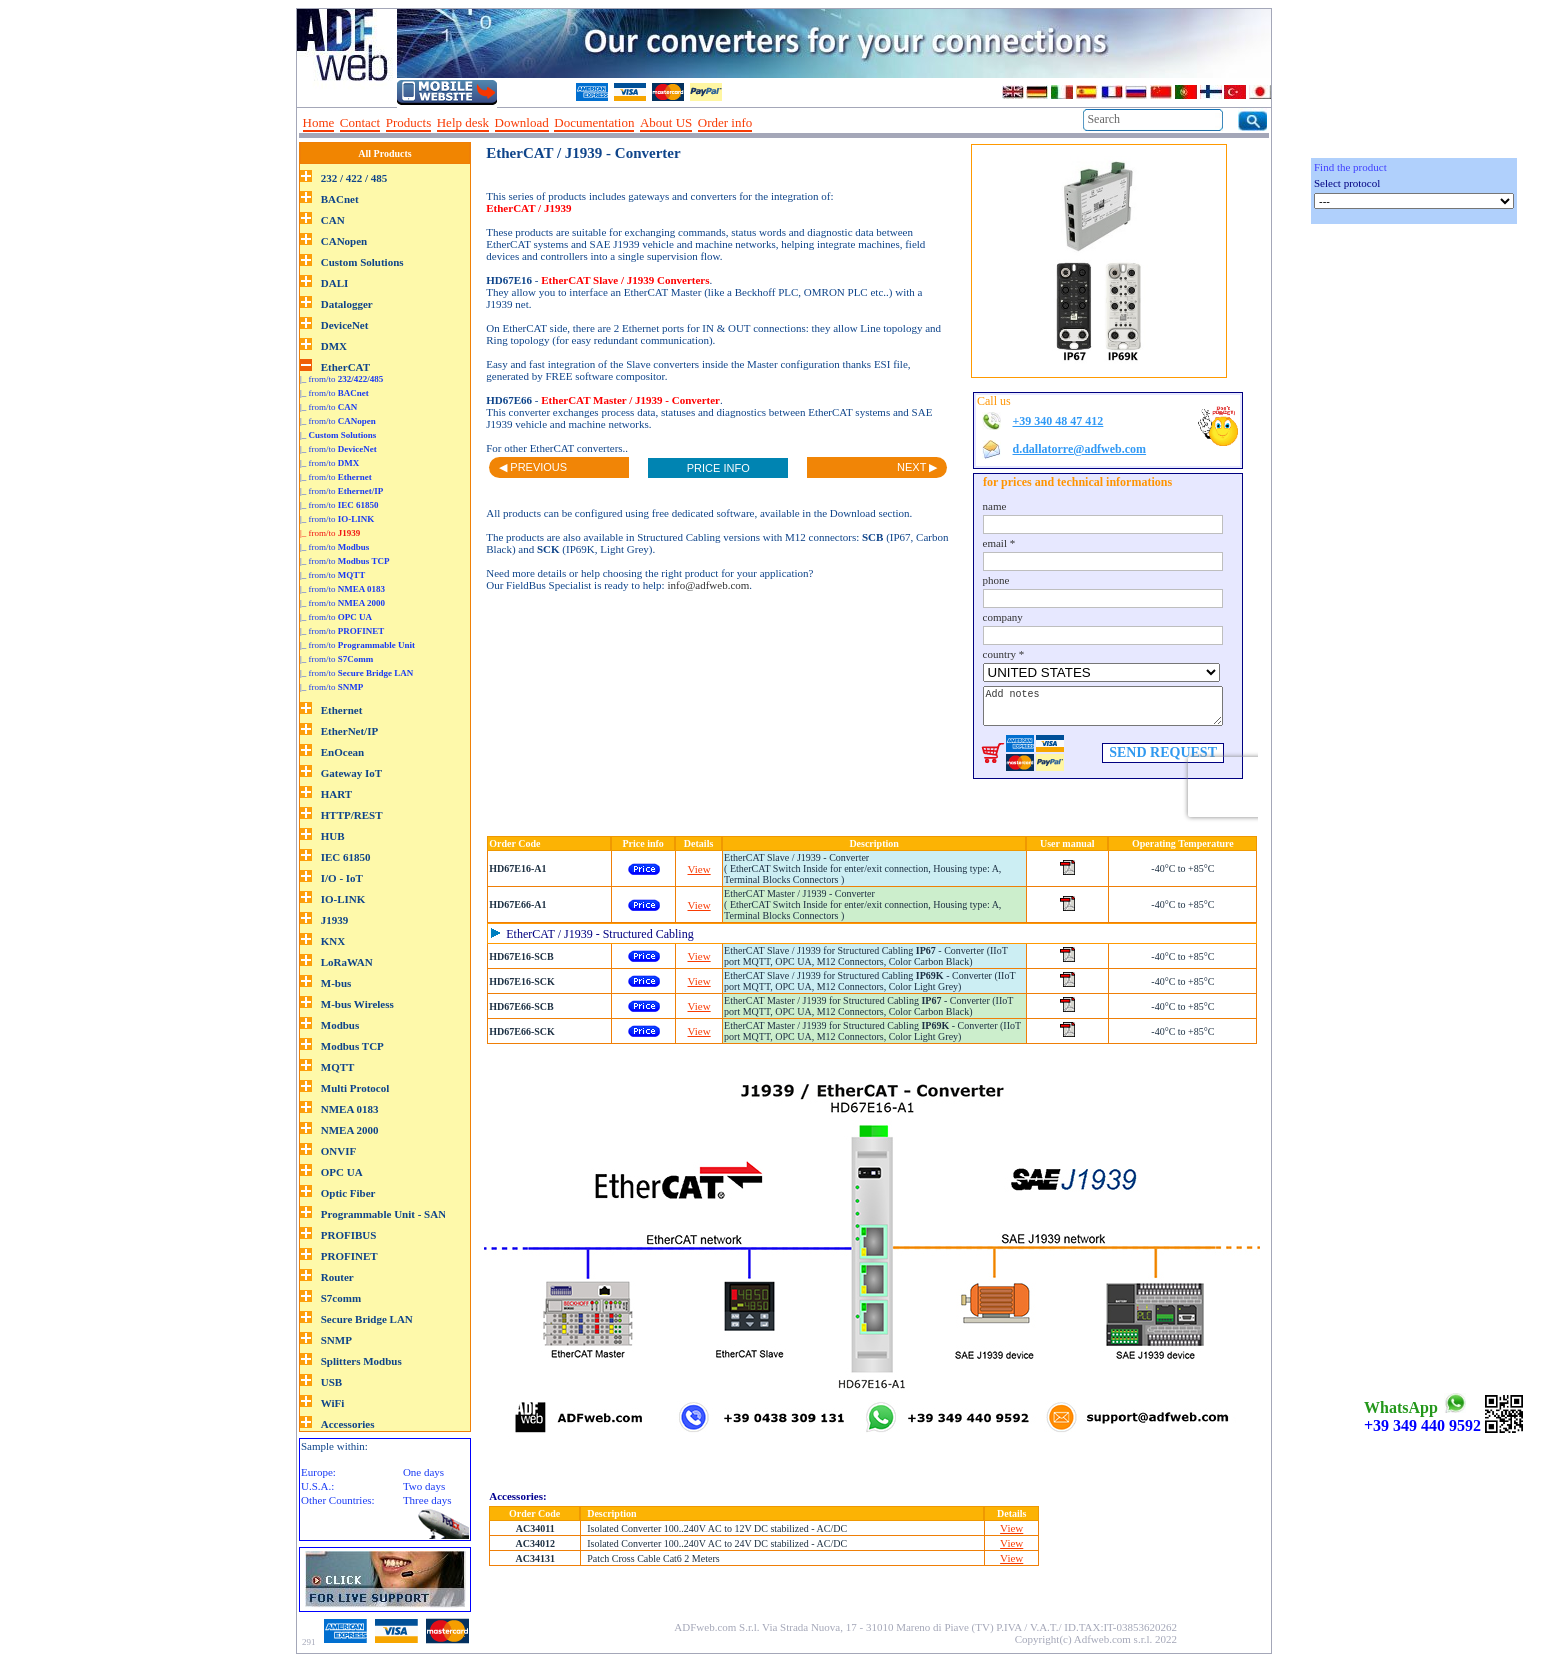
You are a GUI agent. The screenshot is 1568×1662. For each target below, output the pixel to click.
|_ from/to (341, 379)
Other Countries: (338, 1500)
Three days (427, 1500)
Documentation (594, 122)
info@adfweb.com (708, 585)
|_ (338, 435)
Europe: (318, 1472)
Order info (725, 122)
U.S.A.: (317, 1486)
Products (409, 122)
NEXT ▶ (917, 467)
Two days (424, 1486)
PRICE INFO (718, 468)
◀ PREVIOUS (533, 467)
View (699, 869)
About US (666, 122)
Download (522, 122)
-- (765, 123)
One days (423, 1472)
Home (319, 122)
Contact (360, 122)
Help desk (463, 122)
